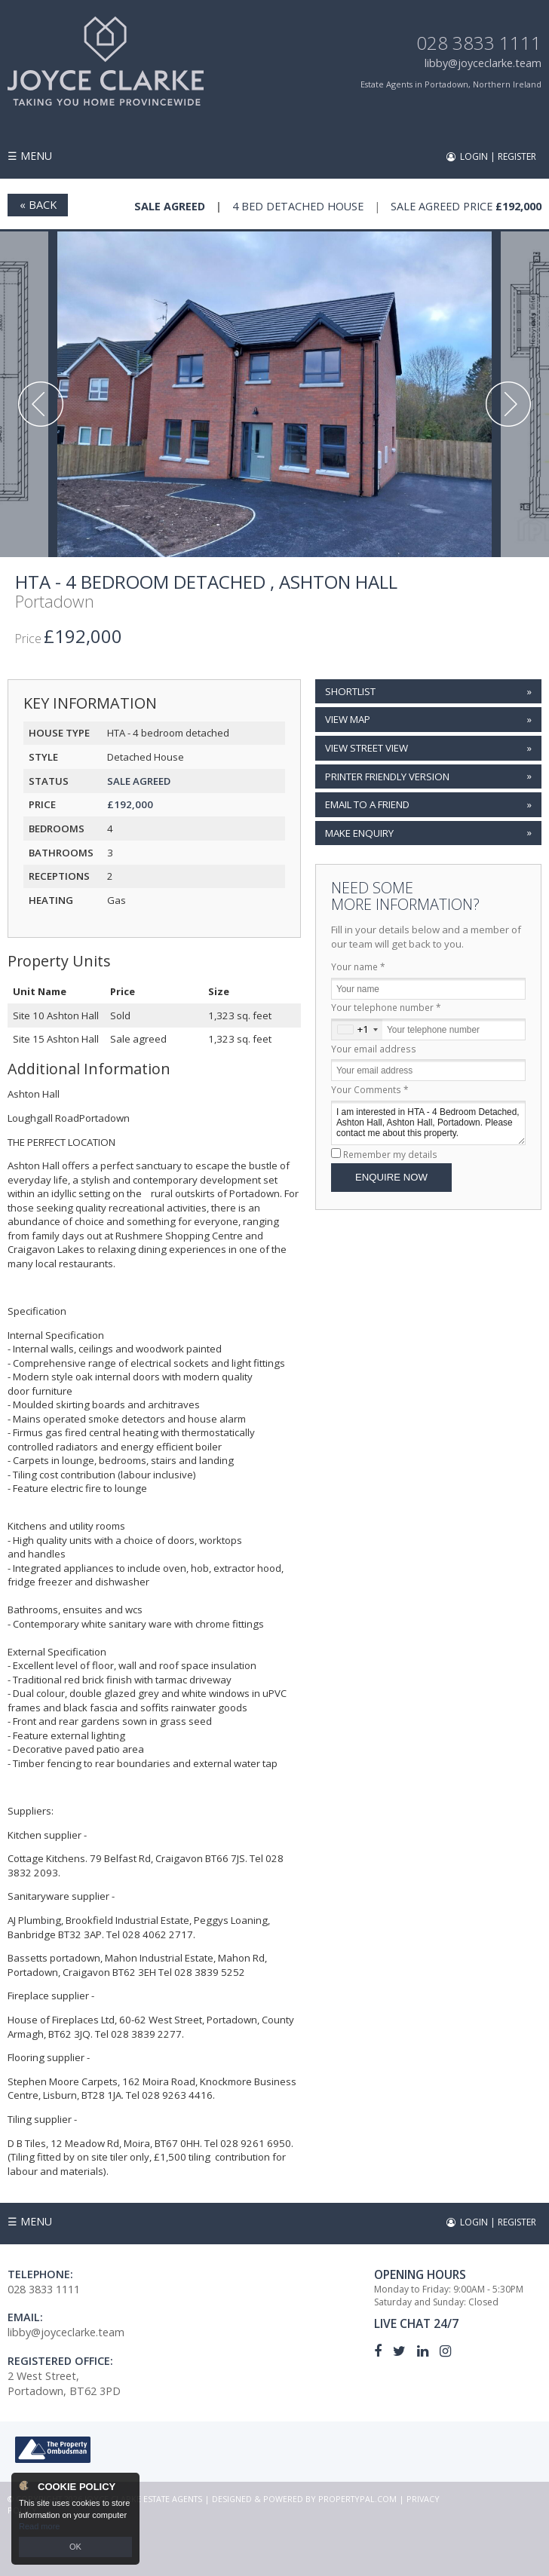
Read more (39, 2526)
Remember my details (390, 1154)
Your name (358, 966)
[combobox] (357, 1029)
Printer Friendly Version (385, 776)
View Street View (366, 748)
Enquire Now (391, 1177)
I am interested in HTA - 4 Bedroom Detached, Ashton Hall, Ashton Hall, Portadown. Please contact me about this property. (428, 1123)
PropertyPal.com (357, 2498)
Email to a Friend (367, 804)
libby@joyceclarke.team (483, 63)
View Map (347, 719)
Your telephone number (386, 1007)
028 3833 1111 (478, 42)
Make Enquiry (359, 833)
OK (75, 2546)
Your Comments (370, 1089)
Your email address (373, 1049)
